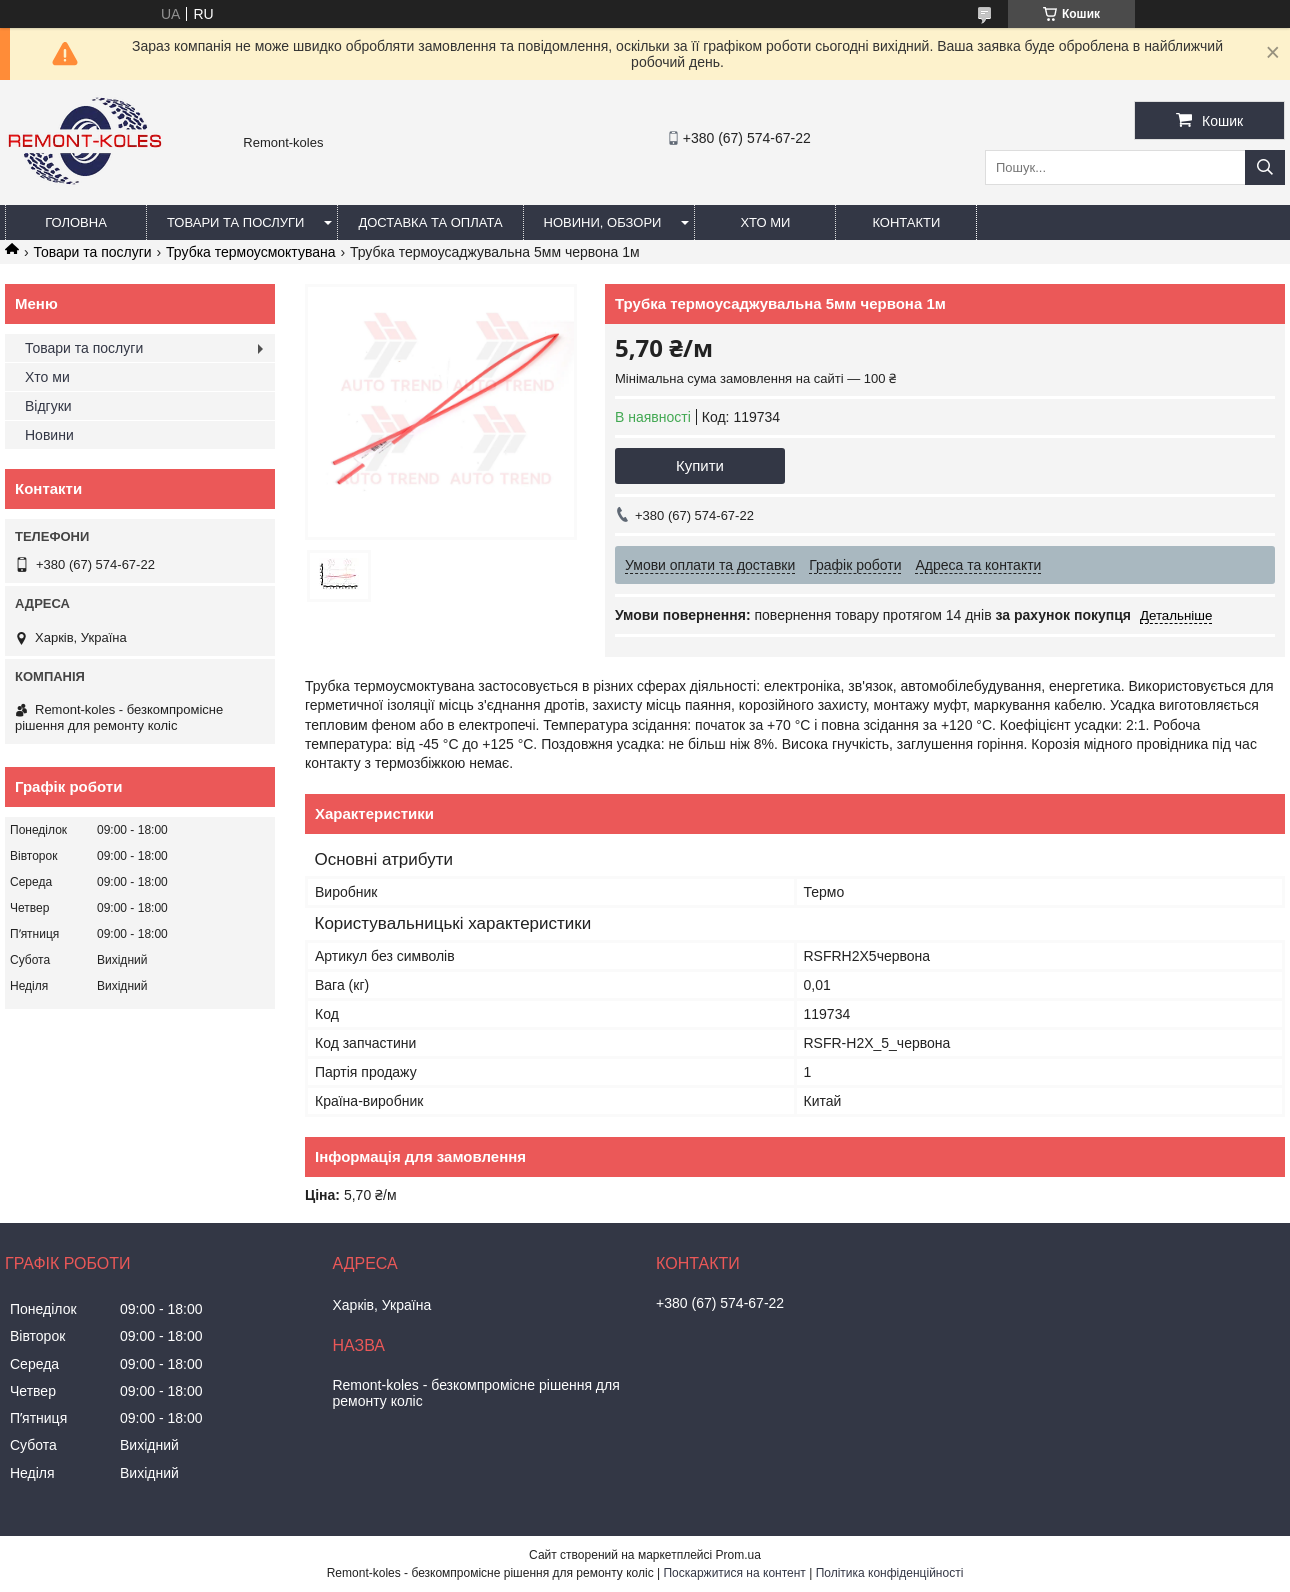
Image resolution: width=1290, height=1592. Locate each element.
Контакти (906, 222)
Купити (700, 465)
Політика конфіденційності (890, 1573)
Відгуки (48, 406)
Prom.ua (738, 1555)
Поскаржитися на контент (734, 1573)
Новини (49, 435)
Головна (76, 222)
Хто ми (765, 222)
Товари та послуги (235, 222)
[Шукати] (1265, 167)
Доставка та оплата (430, 222)
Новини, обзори (603, 222)
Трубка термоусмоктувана (250, 252)
